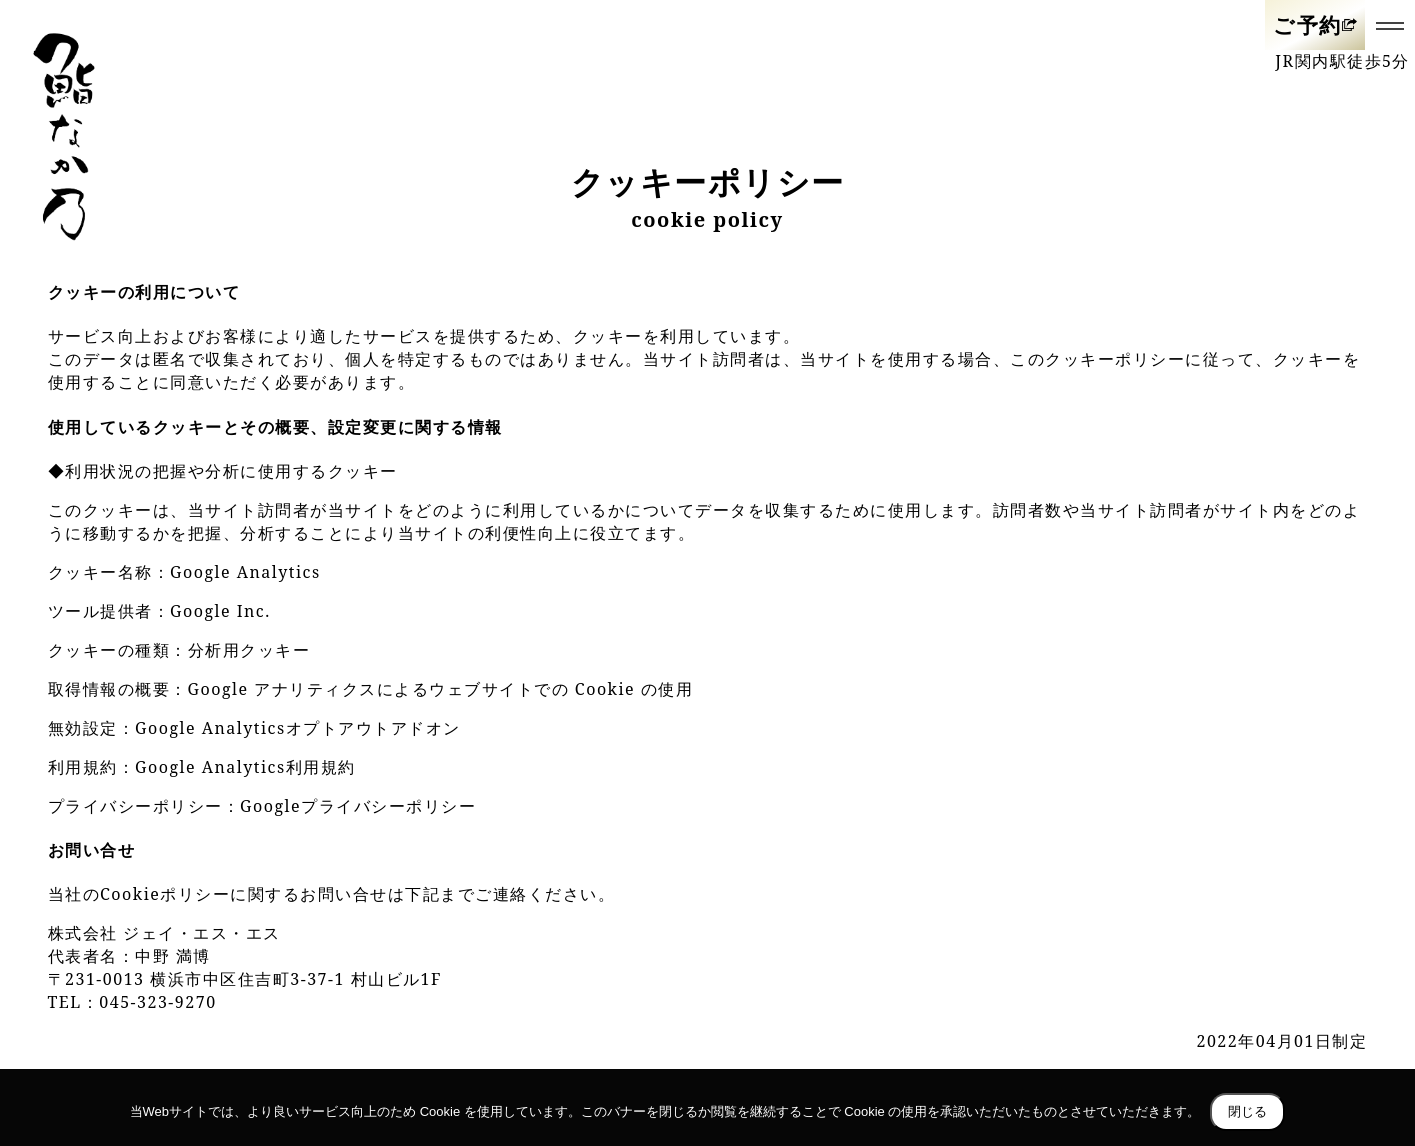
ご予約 (1307, 24)
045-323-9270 (157, 1002)
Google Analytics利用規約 (245, 767)
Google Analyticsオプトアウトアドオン (298, 728)
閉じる (1247, 1111)
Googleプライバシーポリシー (358, 806)
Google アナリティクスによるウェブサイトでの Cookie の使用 (441, 689)
